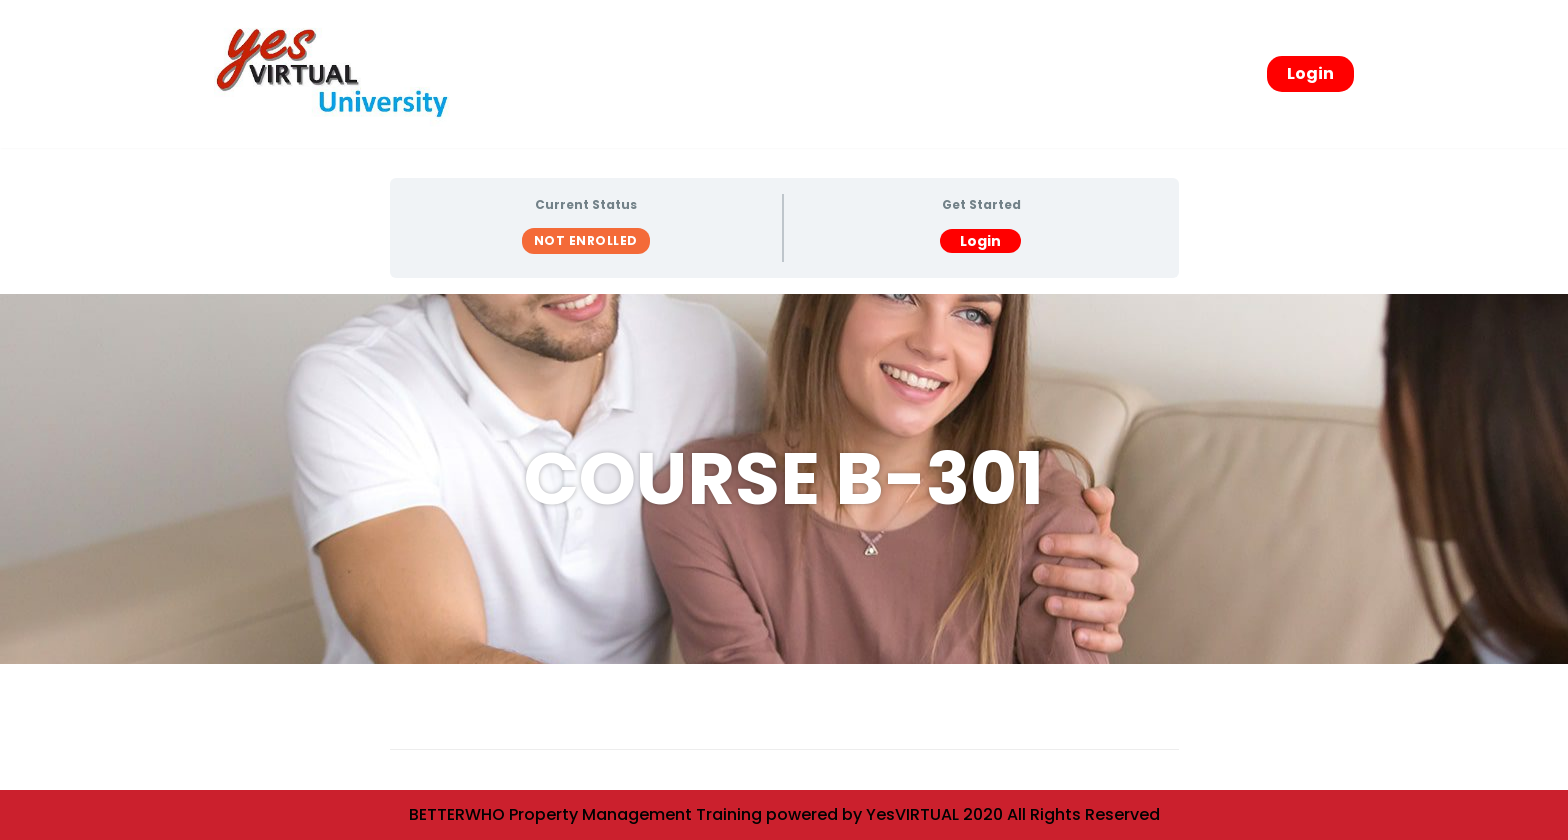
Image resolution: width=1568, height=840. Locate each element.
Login (1310, 73)
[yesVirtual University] (339, 74)
